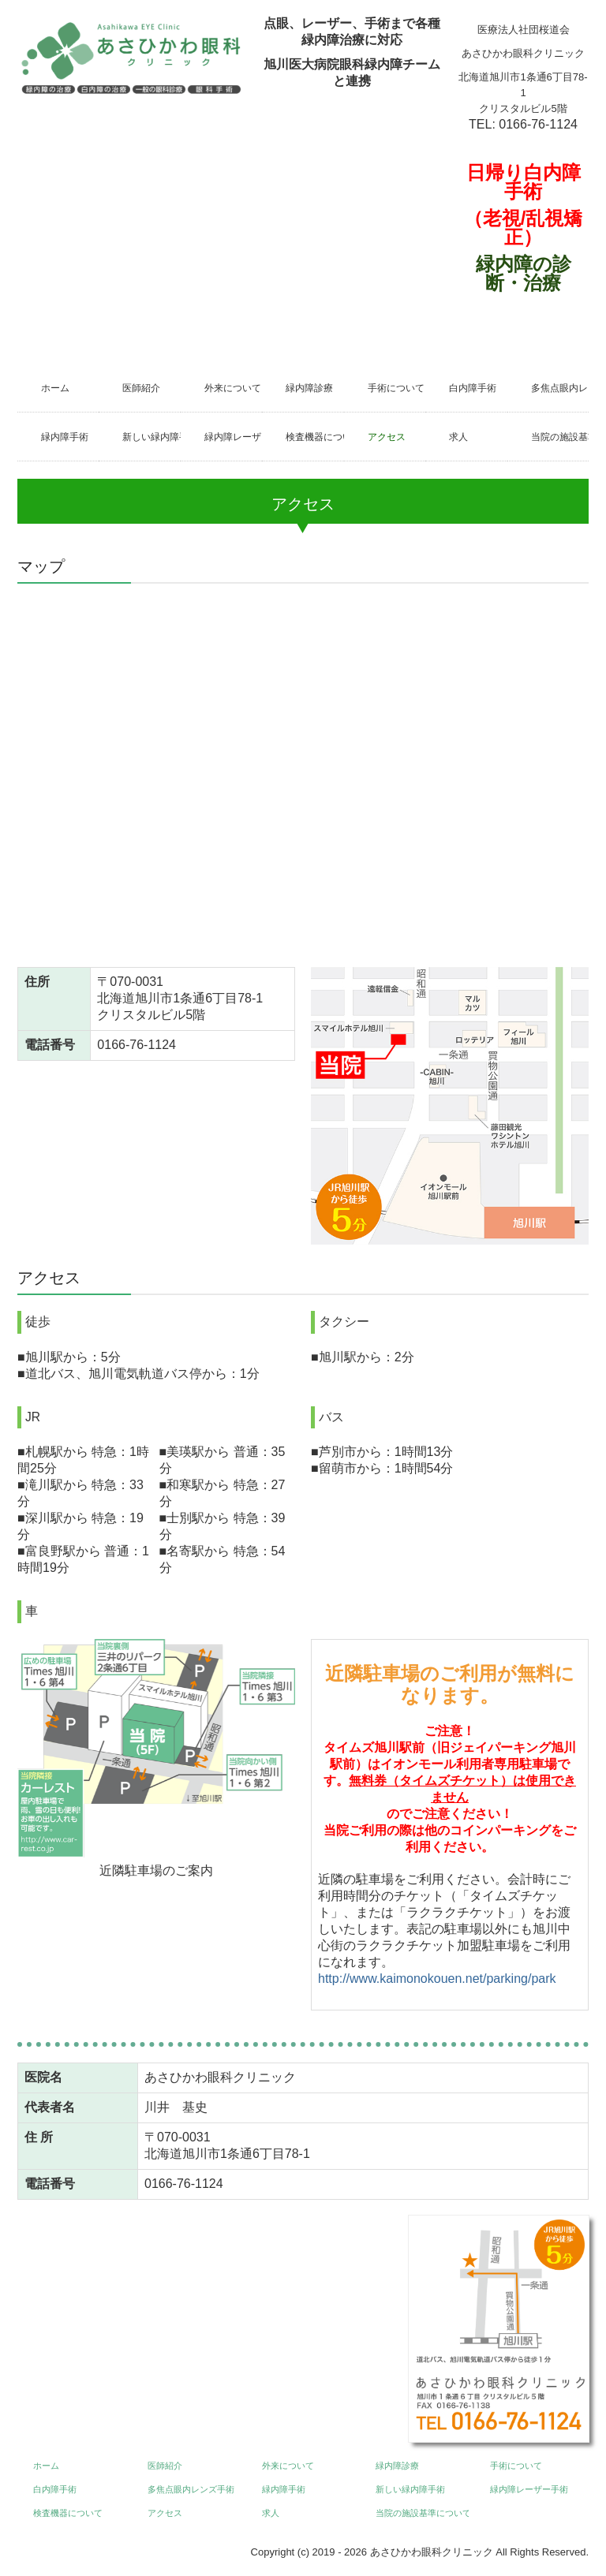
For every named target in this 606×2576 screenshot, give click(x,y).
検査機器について (314, 436)
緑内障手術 (64, 436)
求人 (458, 436)
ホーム (55, 388)
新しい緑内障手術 (151, 436)
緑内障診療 (309, 388)
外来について (232, 388)
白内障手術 (472, 388)
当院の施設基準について (560, 436)
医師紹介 (141, 388)
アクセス (387, 436)
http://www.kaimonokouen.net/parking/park (437, 1978)
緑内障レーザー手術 (233, 436)
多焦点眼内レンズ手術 (560, 388)
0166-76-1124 (538, 124)
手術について (396, 388)
